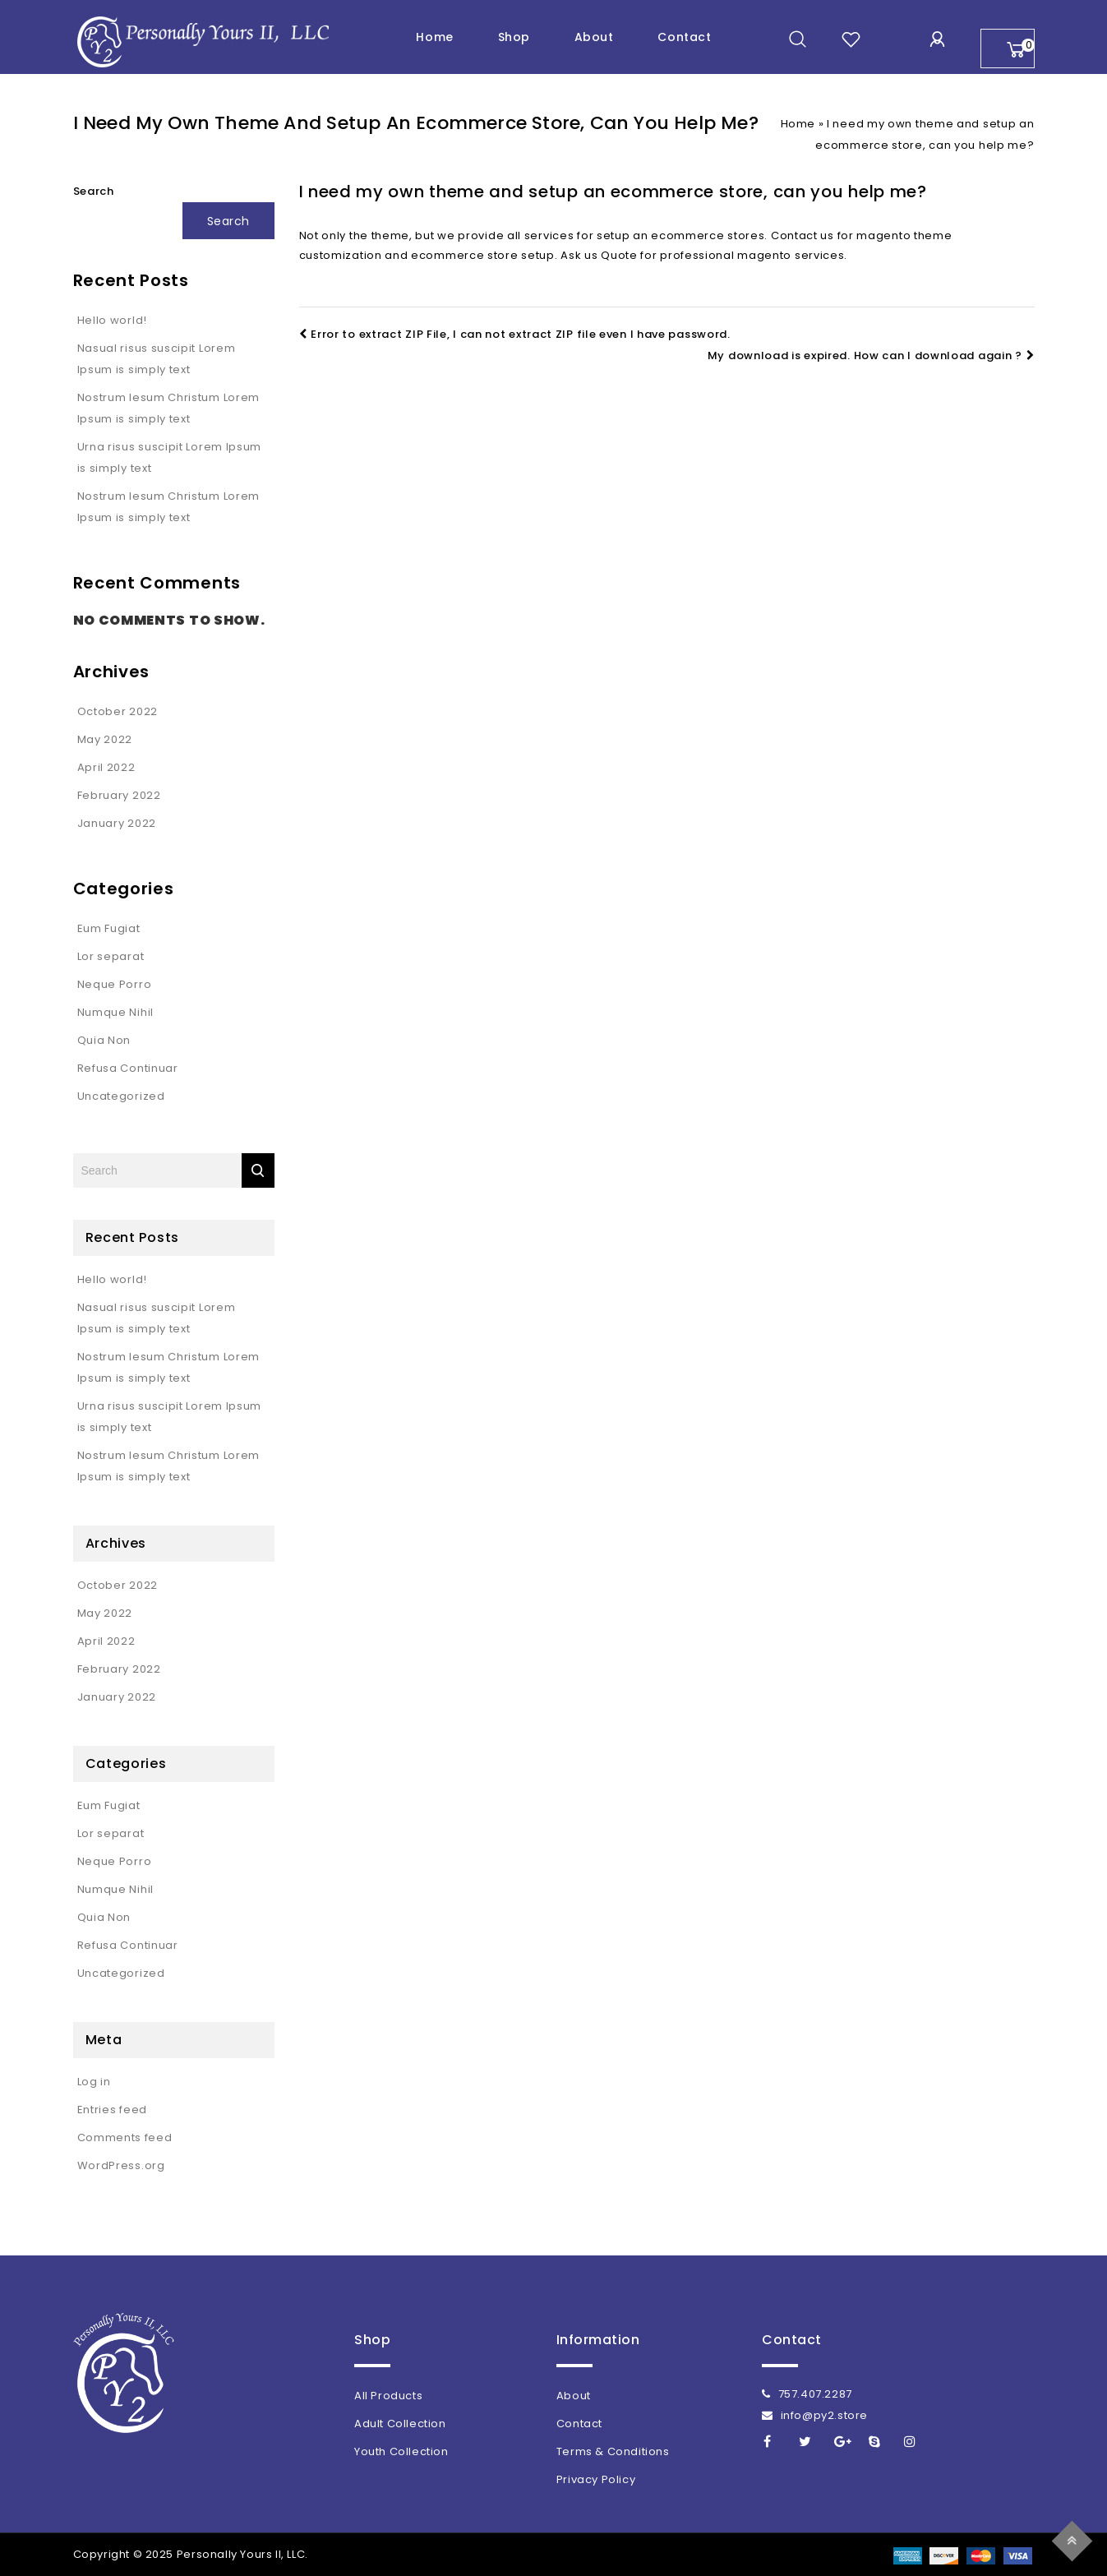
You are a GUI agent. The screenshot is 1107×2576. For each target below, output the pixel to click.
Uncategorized (121, 1096)
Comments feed (125, 2137)
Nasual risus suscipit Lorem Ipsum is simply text (156, 358)
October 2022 (117, 711)
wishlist (851, 39)
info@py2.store (815, 2415)
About (594, 37)
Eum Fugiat (109, 928)
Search (93, 191)
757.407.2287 (806, 2394)
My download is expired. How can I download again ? (871, 355)
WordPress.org (121, 2165)
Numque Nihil (115, 1012)
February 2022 (119, 795)
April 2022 (106, 767)
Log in (94, 2081)
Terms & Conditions (613, 2451)
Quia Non (104, 1040)
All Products (388, 2395)
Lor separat (111, 956)
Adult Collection (400, 2423)
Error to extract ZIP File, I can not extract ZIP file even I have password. (515, 334)
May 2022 (105, 739)
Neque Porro (114, 984)
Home (434, 37)
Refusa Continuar (127, 1068)
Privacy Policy (595, 2479)
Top (1074, 2538)
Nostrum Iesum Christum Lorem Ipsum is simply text (169, 408)
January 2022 (116, 823)
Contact (684, 37)
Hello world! (112, 320)
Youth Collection (401, 2451)
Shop (514, 37)
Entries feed (112, 2109)
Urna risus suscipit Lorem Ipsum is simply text (169, 457)
